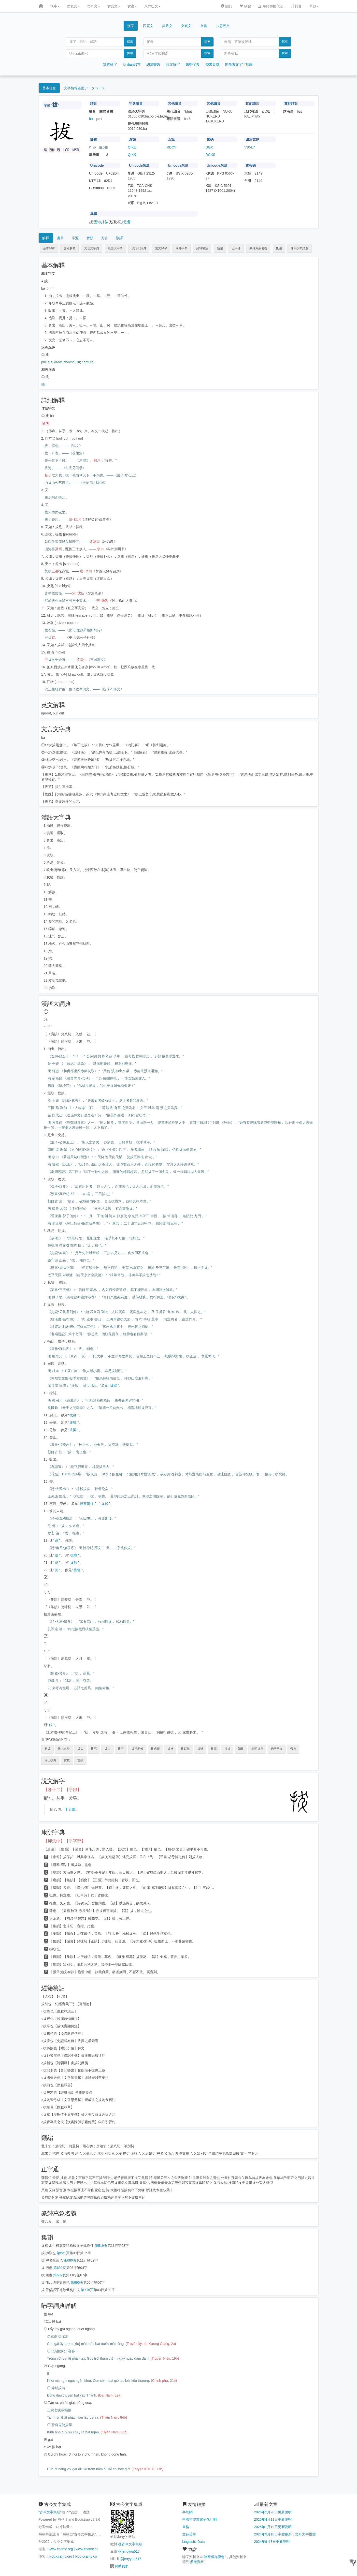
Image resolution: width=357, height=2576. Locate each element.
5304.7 (249, 147)
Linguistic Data (193, 2542)
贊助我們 (122, 2566)
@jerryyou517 (129, 2551)
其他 (314, 6)
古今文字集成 (50, 2512)
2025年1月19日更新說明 (273, 2527)
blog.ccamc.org (60, 2556)
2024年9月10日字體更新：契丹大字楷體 (285, 2534)
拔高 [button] (214, 1748)
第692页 (59, 2268)
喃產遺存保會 (214, 2557)
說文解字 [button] (161, 248)
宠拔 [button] (47, 1748)
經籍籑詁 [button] (202, 248)
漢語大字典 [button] (115, 248)
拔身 (180, 1297)
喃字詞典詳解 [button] (299, 248)
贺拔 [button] (67, 1760)
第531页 (63, 2253)
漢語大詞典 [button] (138, 248)
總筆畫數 (153, 64)
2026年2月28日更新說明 (273, 2512)
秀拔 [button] (293, 1748)
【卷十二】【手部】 (62, 1789)
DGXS (210, 155)
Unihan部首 (132, 64)
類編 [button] (220, 248)
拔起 (104, 1504)
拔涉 (73, 1563)
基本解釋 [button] (49, 248)
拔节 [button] (121, 1748)
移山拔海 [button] (50, 1760)
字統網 (187, 2512)
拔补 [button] (170, 1748)
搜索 (130, 41)
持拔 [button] (227, 1748)
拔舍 (77, 1570)
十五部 (70, 1809)
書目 (60, 238)
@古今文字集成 (130, 2544)
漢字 (55, 6)
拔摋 (73, 1430)
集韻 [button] (279, 248)
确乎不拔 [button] (277, 1748)
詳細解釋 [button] (69, 248)
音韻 (89, 238)
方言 (104, 238)
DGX (209, 147)
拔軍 (113, 1386)
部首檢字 (110, 64)
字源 (75, 238)
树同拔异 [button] (257, 1748)
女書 (132, 6)
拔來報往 (87, 1504)
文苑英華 (189, 2534)
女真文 (113, 6)
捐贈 (245, 6)
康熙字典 (193, 64)
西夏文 (73, 6)
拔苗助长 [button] (137, 1748)
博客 (296, 6)
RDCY (171, 147)
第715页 (87, 2290)
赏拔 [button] (80, 1760)
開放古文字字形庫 (239, 64)
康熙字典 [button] (181, 248)
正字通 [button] (236, 248)
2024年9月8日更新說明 (272, 2542)
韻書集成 (212, 64)
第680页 (70, 2260)
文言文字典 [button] (91, 248)
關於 (226, 6)
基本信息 (49, 88)
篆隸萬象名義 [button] (258, 248)
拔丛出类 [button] (64, 1748)
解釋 (45, 238)
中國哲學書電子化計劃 (199, 2519)
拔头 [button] (80, 1748)
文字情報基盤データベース (84, 88)
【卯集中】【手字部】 (65, 1841)
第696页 (77, 2282)
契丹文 (93, 6)
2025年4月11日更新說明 (273, 2519)
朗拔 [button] (241, 1748)
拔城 (73, 1422)
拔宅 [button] (94, 1748)
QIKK (132, 155)
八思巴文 (152, 6)
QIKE (132, 147)
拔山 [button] (107, 1748)
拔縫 (73, 1415)
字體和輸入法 (270, 6)
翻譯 (119, 238)
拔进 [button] (200, 1748)
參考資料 (197, 2562)
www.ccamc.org (61, 2549)
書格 (185, 2527)
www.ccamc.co (87, 2549)
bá (91, 119)
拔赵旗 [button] (185, 1748)
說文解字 (173, 64)
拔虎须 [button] (155, 1748)
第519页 (101, 2246)
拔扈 (73, 1555)
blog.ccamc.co (86, 2556)
